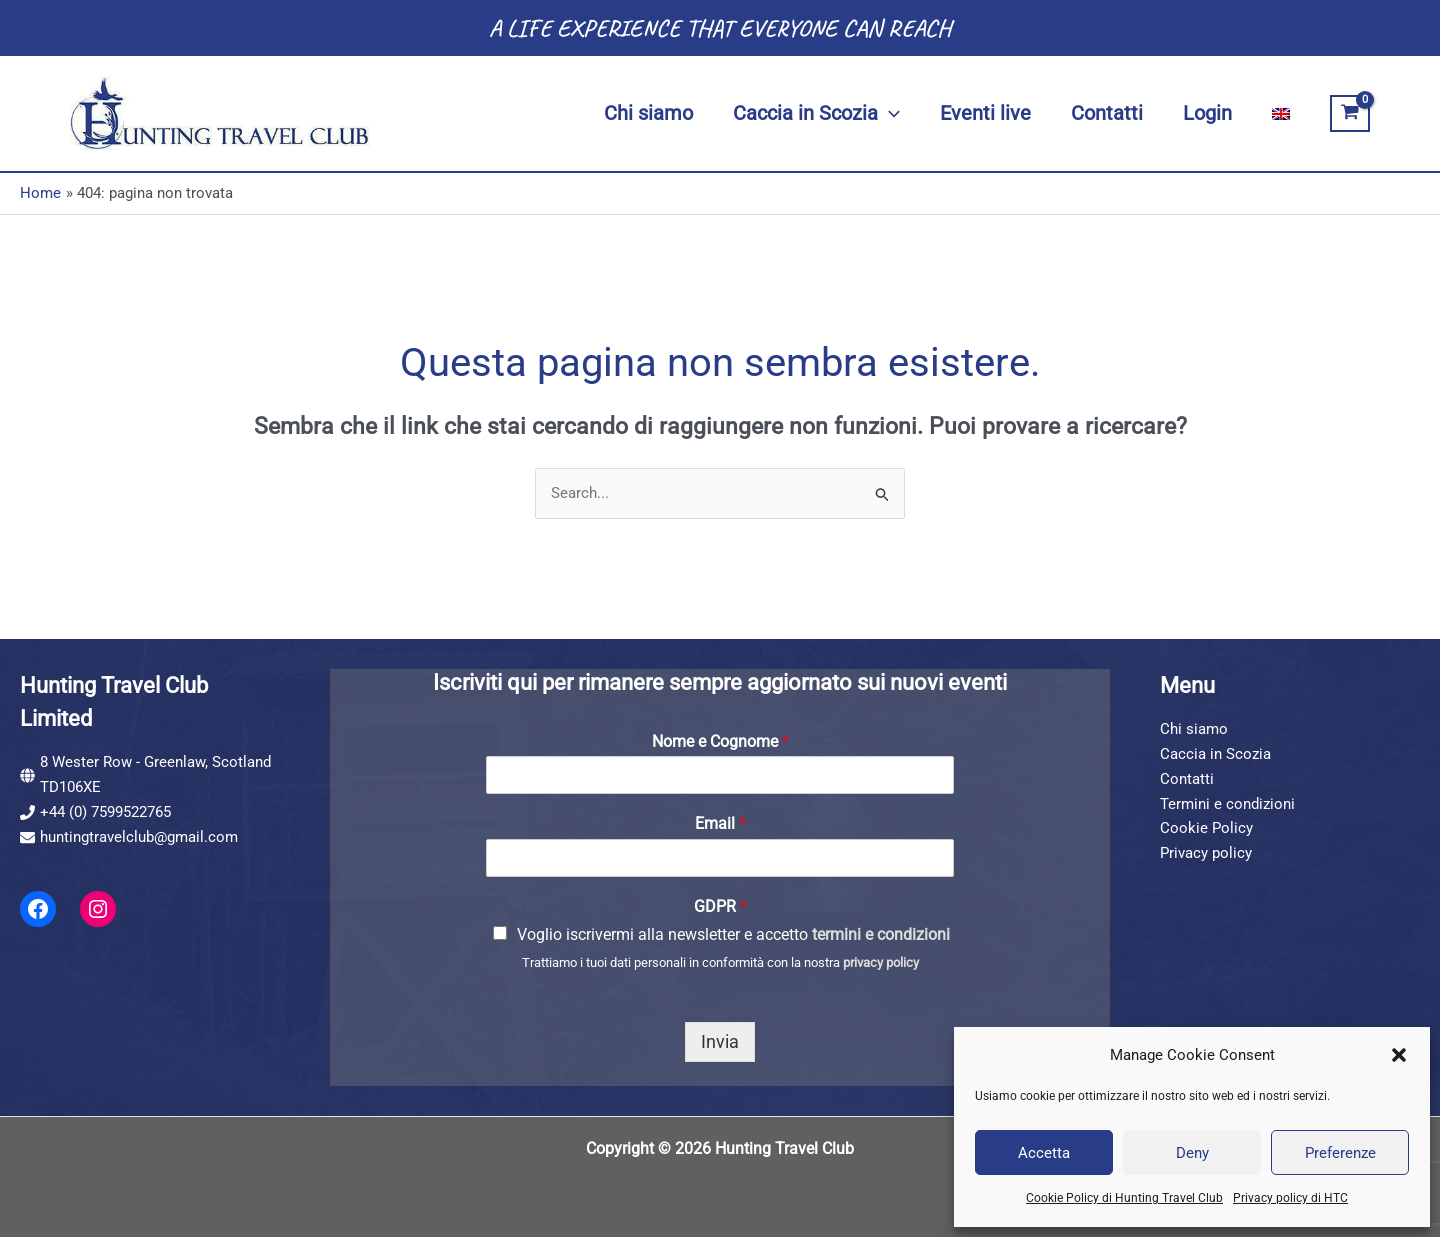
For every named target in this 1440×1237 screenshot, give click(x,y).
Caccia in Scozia (1215, 754)
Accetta (1044, 1153)
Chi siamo (1194, 729)
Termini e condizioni (1227, 804)
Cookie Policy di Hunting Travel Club (1124, 1198)
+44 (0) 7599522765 (105, 812)
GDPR (720, 906)
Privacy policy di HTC (1290, 1198)
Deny (1192, 1153)
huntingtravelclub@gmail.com (139, 837)
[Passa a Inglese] (1281, 113)
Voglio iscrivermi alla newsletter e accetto (733, 934)
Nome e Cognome (720, 741)
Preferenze (1340, 1153)
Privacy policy (1206, 853)
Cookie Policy (1206, 828)
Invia (720, 1041)
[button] (1399, 1055)
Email (720, 823)
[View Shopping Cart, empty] (1350, 113)
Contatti (1187, 779)
